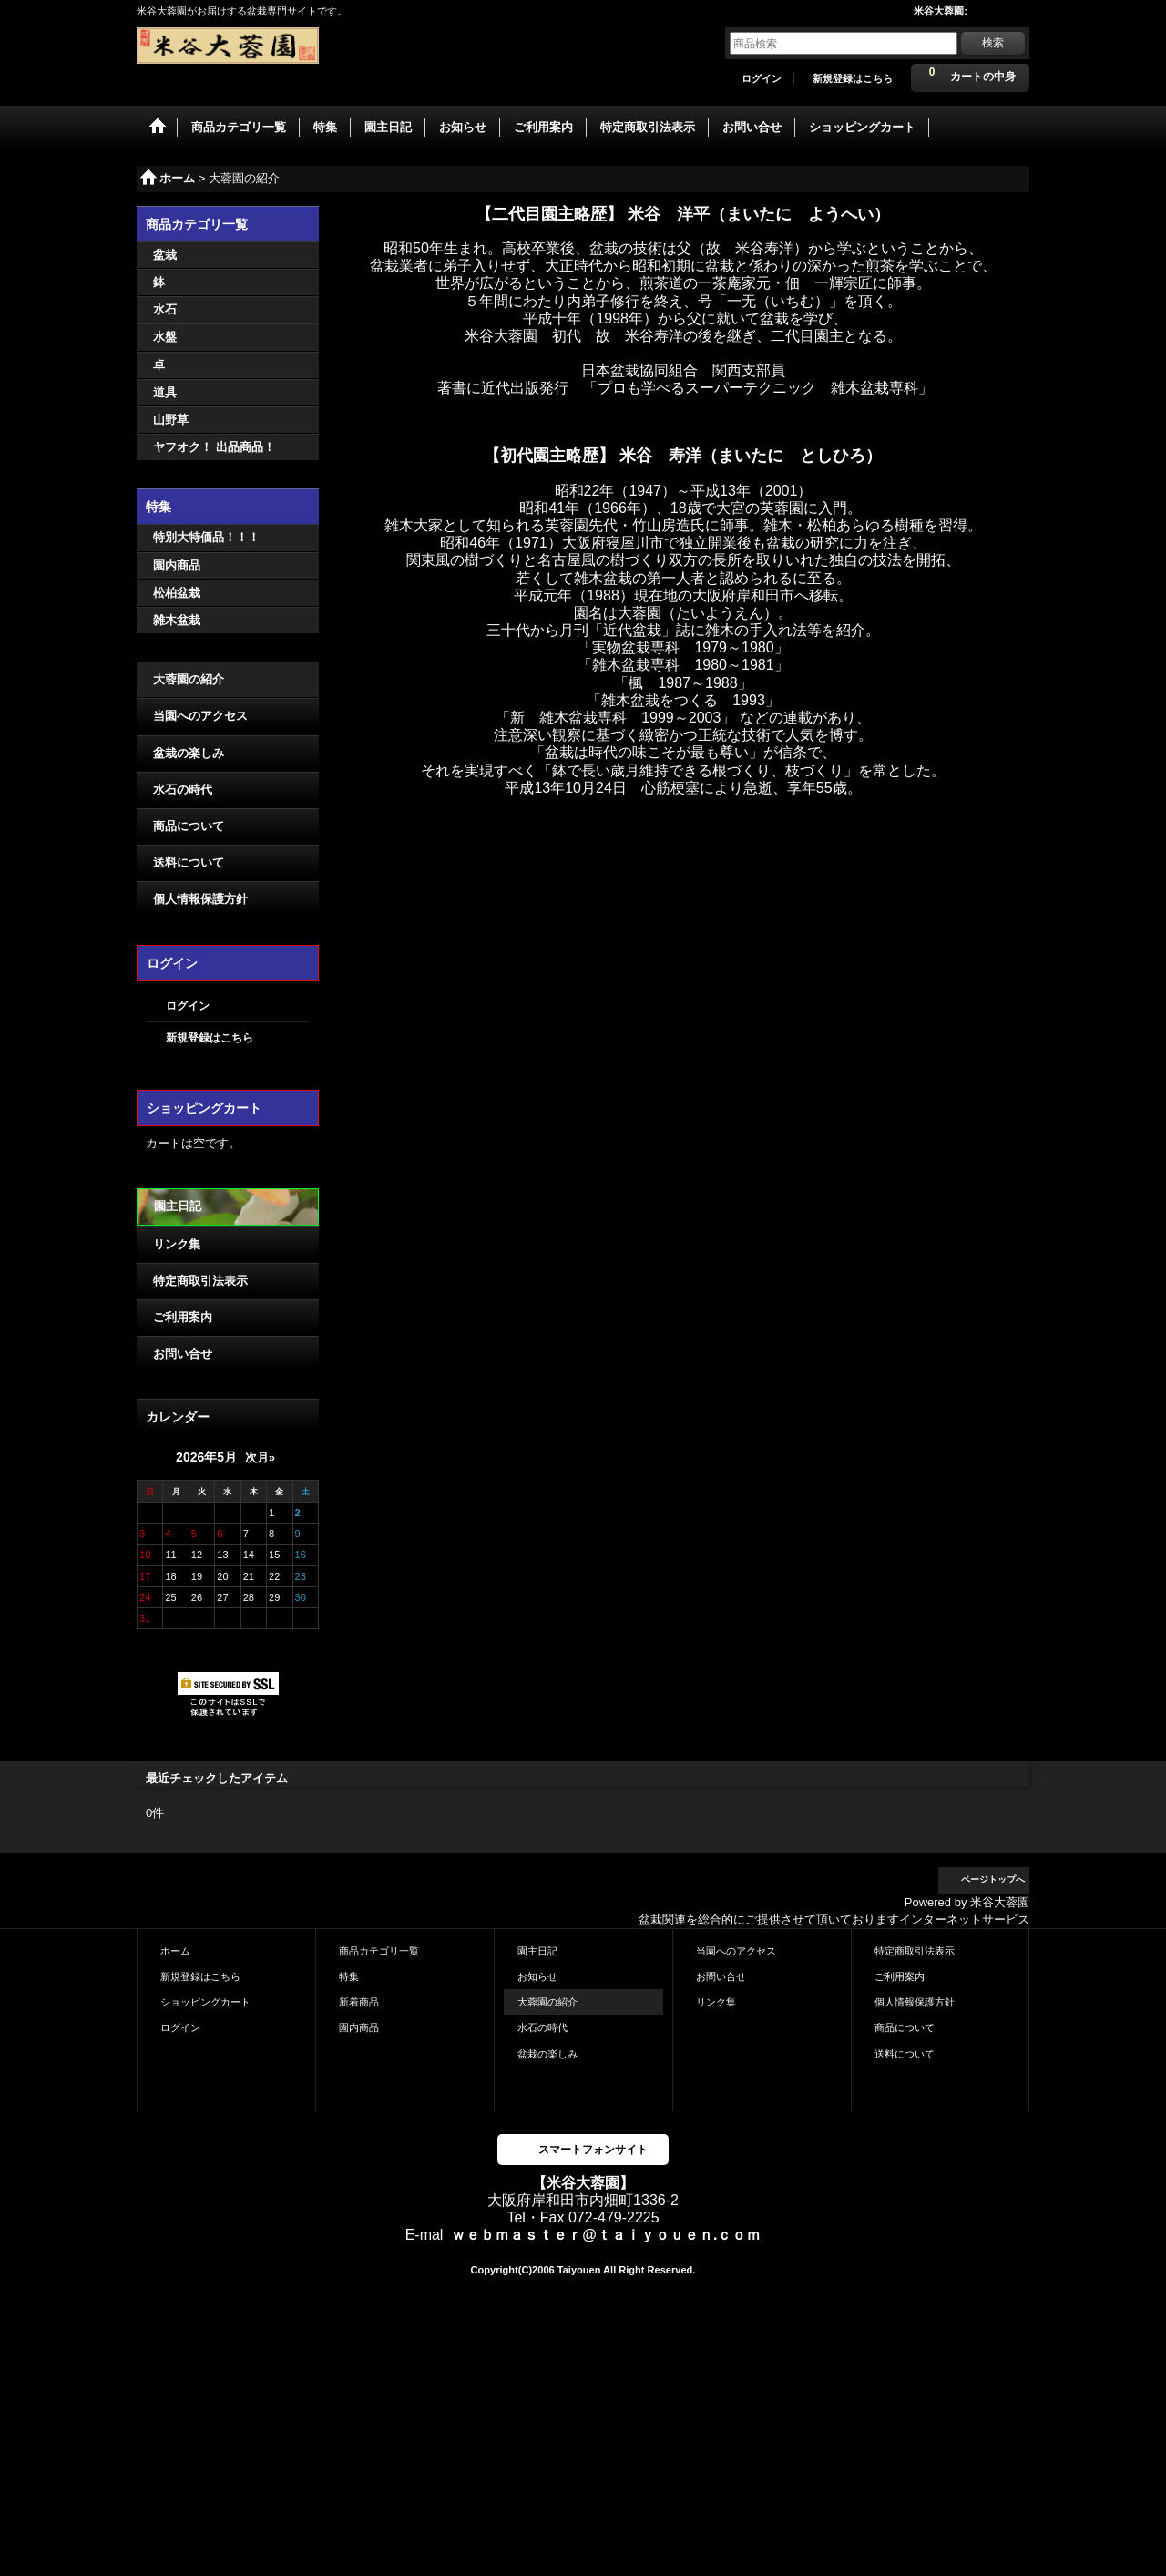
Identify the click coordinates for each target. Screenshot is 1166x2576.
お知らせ (537, 1976)
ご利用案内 (182, 1317)
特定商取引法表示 (200, 1281)
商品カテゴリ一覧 (379, 1950)
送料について (188, 862)
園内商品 (359, 2027)
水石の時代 (182, 789)
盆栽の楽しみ (188, 753)
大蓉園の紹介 (188, 679)
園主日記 (177, 1206)
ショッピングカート (205, 2001)
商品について (188, 826)
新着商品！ (364, 2001)
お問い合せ (182, 1353)
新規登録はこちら (853, 78)
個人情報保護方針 (200, 899)
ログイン (762, 78)
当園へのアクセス (200, 716)
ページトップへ (993, 1879)
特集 (349, 1976)
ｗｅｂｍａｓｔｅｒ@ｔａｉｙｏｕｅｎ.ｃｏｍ (606, 2234)
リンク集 (176, 1244)
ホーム (175, 1950)
